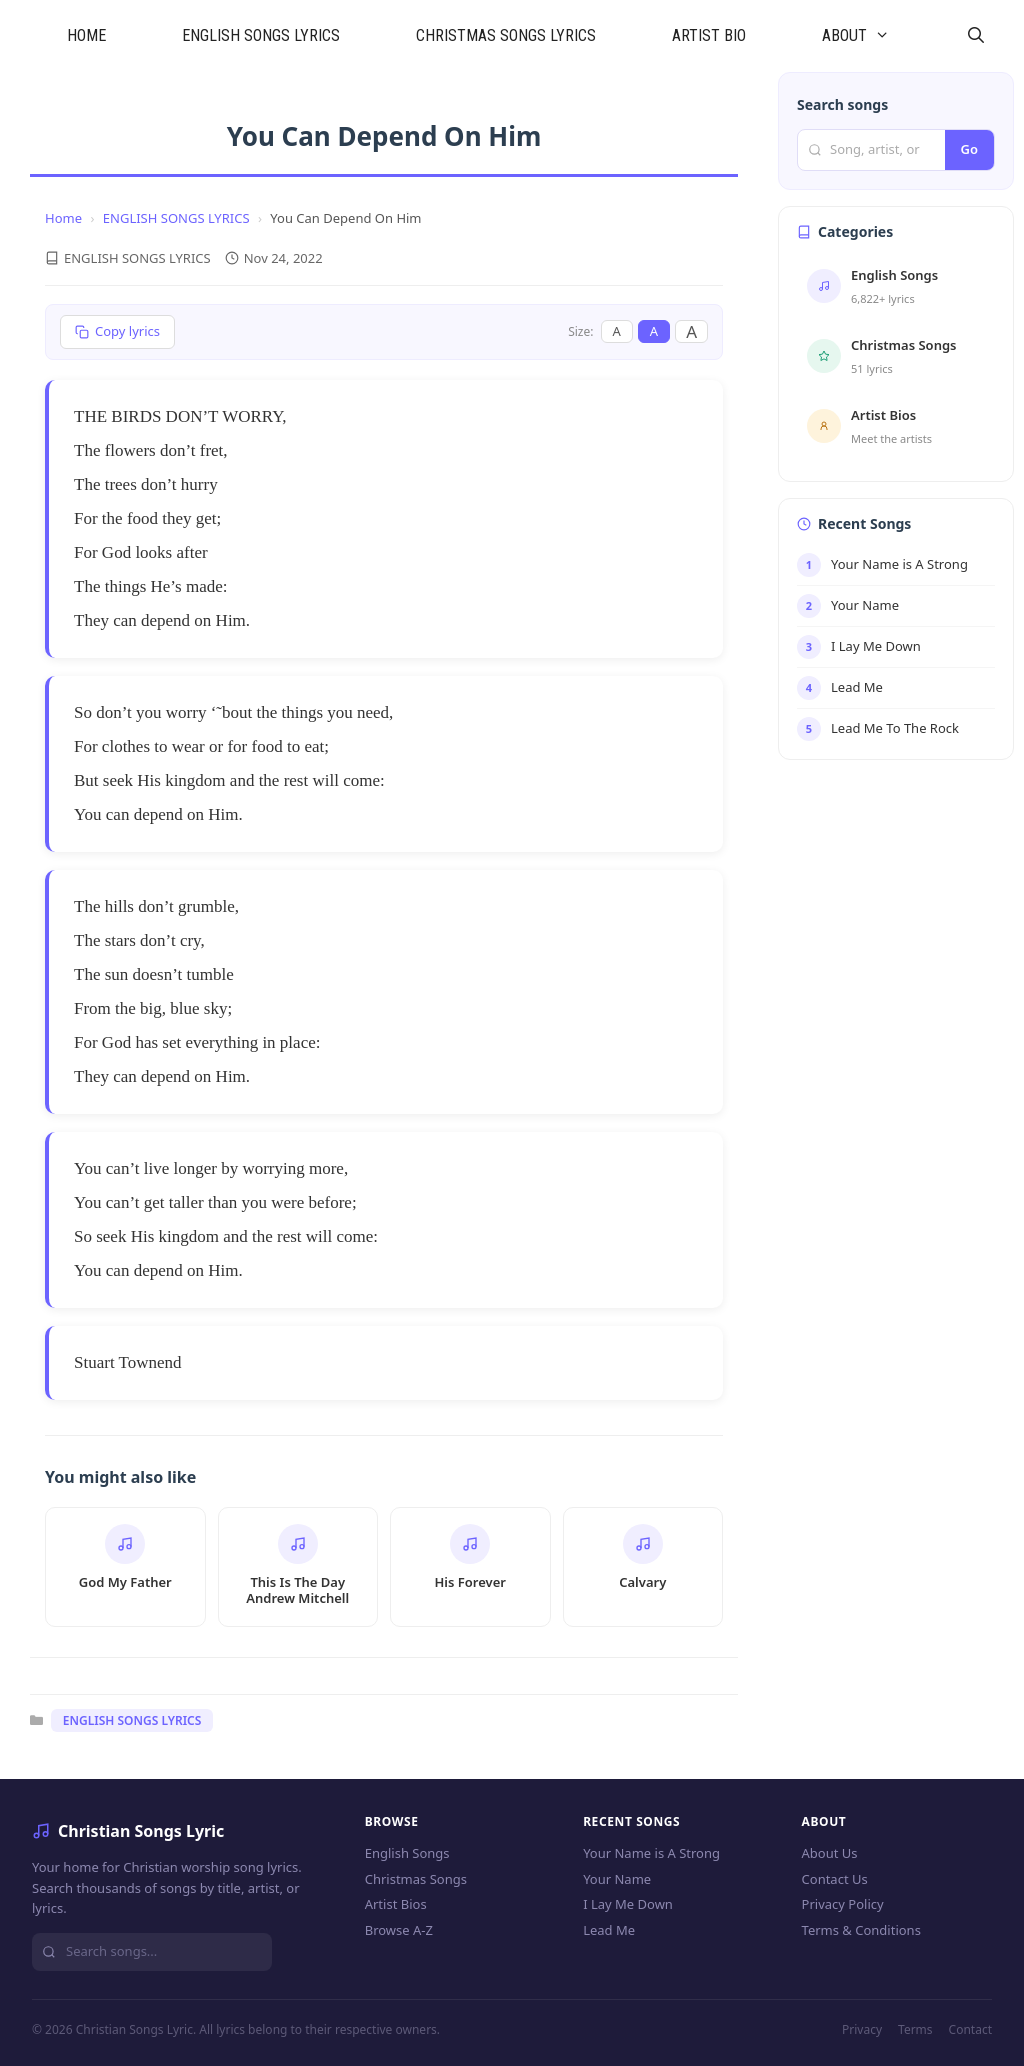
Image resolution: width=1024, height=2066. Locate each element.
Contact (970, 2029)
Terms (915, 2029)
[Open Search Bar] (975, 36)
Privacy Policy (843, 1904)
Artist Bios (396, 1904)
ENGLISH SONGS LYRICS (261, 35)
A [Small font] (617, 331)
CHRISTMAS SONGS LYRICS (506, 35)
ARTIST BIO (709, 35)
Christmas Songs (416, 1879)
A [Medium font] (654, 331)
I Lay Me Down (628, 1904)
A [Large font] (691, 331)
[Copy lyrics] (117, 332)
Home (63, 218)
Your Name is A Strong (651, 1853)
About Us (830, 1853)
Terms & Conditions (861, 1930)
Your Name (617, 1879)
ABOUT (875, 36)
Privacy (862, 2029)
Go (969, 149)
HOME (86, 35)
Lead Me (609, 1930)
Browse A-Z (399, 1930)
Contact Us (835, 1879)
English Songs (407, 1853)
